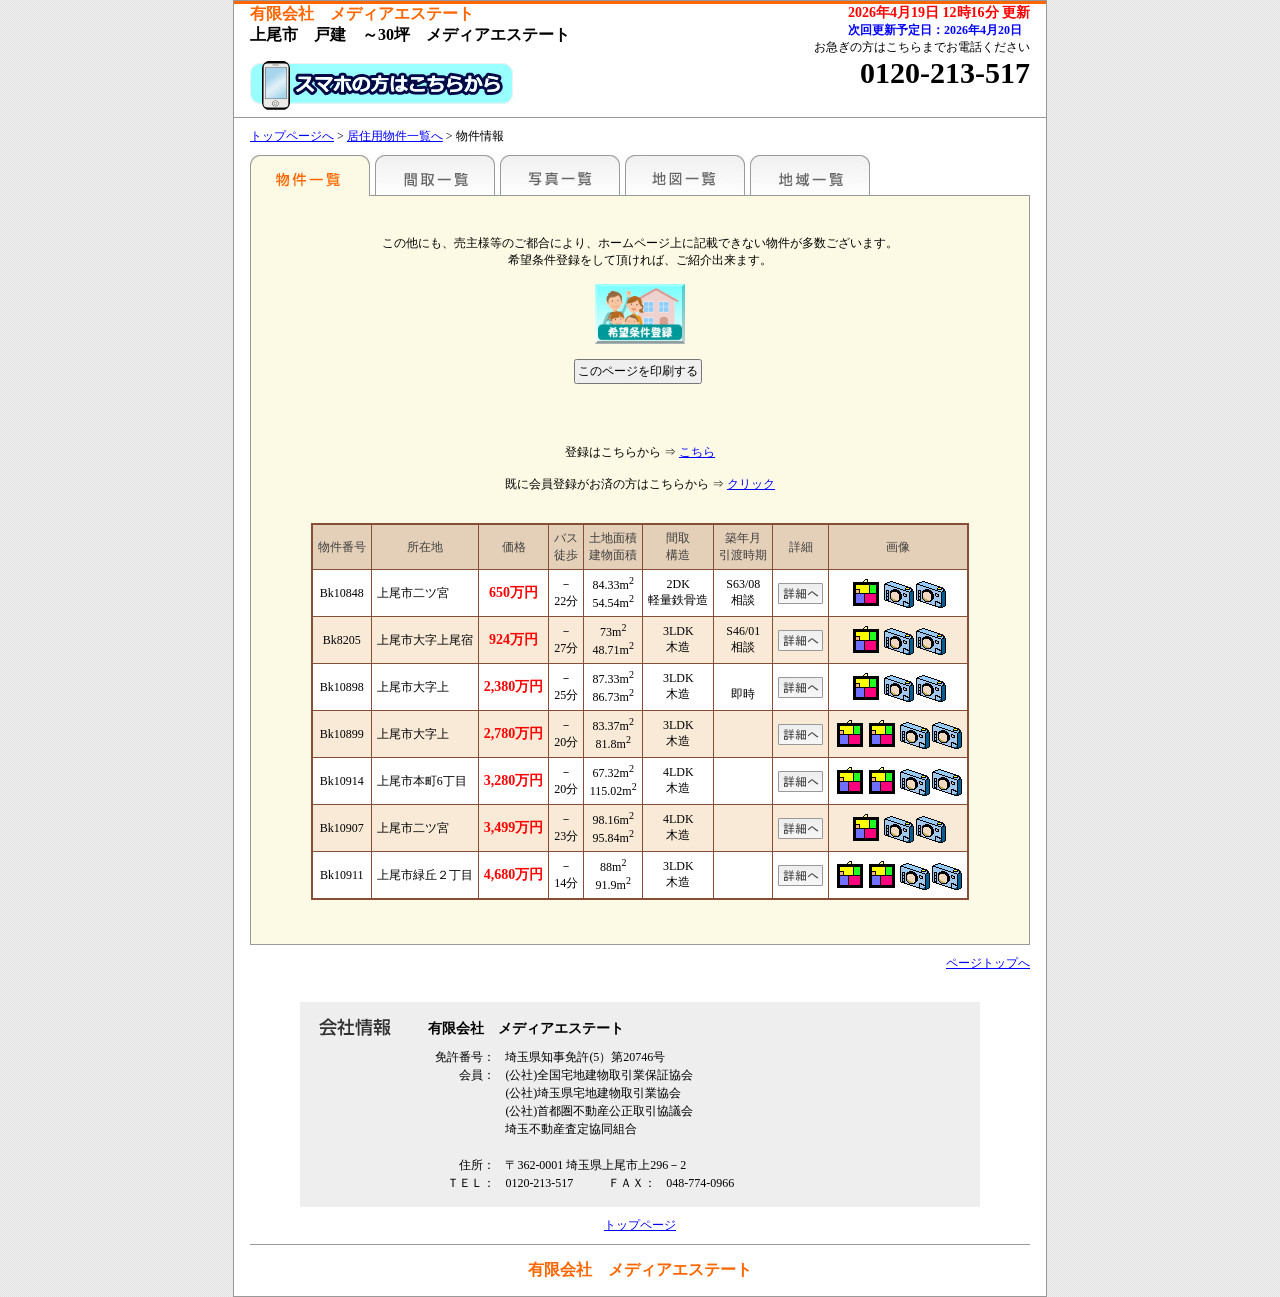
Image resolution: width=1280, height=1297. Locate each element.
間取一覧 (435, 175)
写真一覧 (560, 175)
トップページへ (292, 136)
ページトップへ (988, 963)
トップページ (640, 1225)
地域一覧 (810, 175)
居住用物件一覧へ (395, 136)
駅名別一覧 (310, 175)
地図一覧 (685, 175)
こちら (697, 452)
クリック (751, 484)
